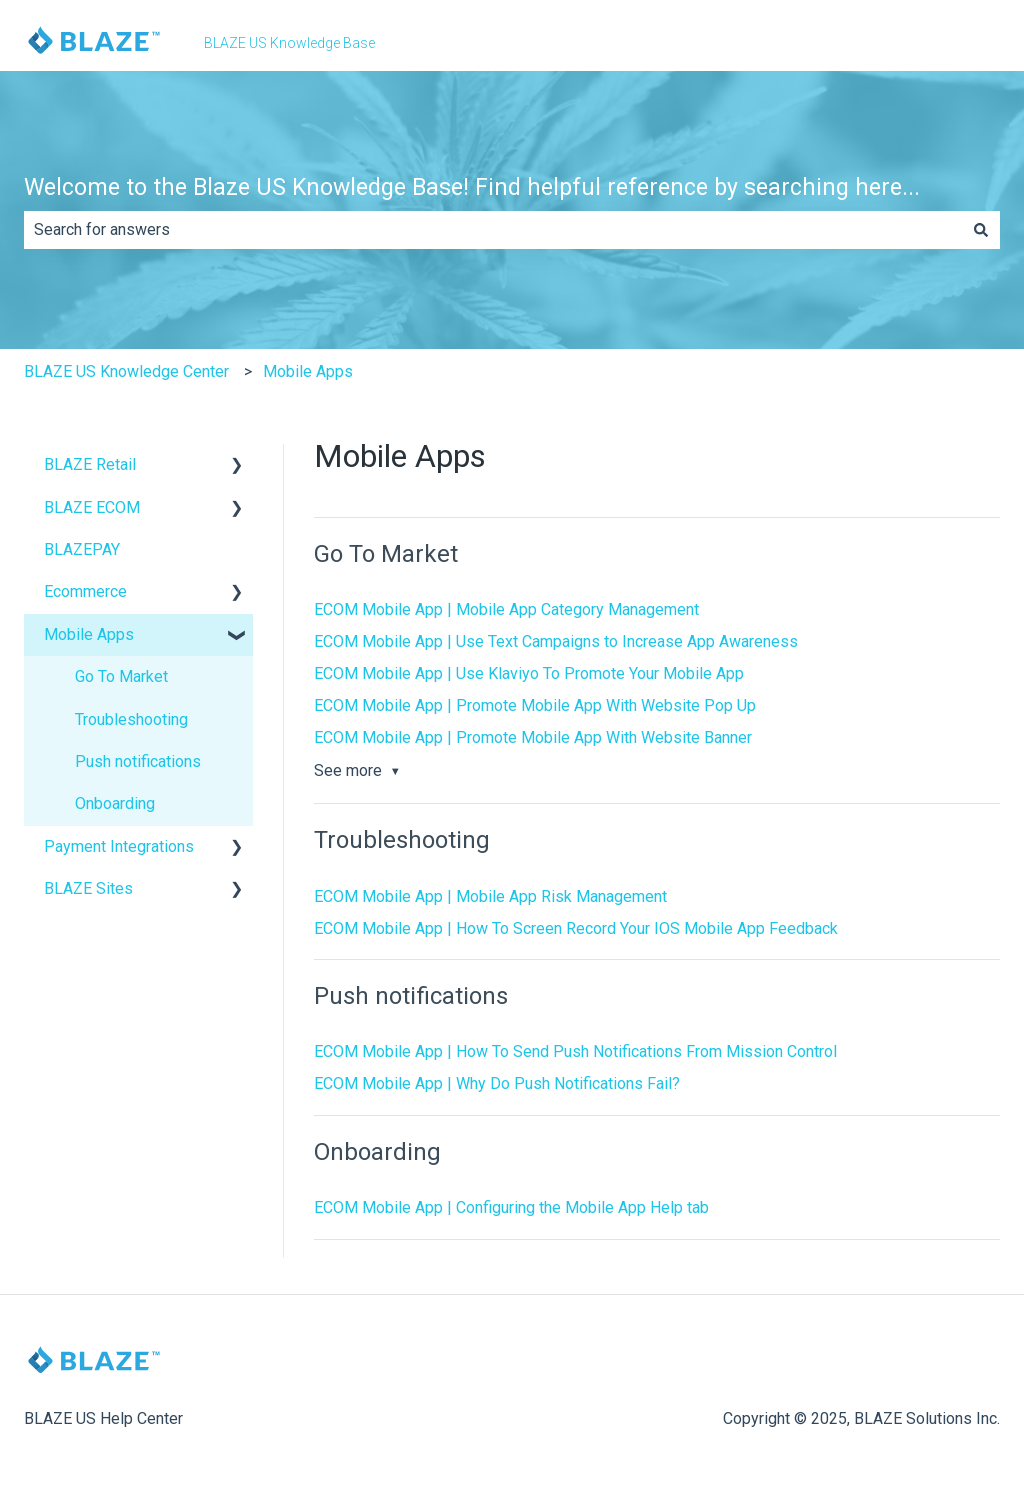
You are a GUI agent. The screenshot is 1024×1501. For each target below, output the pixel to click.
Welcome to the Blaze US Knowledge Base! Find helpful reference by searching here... (472, 187)
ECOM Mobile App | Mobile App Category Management (506, 609)
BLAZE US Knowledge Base (289, 43)
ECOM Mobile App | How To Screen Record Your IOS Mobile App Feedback (576, 928)
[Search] (981, 230)
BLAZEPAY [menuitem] (82, 549)
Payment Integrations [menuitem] (119, 846)
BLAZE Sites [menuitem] (88, 888)
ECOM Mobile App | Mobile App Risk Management (490, 896)
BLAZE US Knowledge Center (126, 371)
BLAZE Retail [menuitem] (90, 464)
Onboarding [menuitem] (115, 803)
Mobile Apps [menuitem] (89, 634)
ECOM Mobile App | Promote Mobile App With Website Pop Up (535, 705)
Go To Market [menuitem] (121, 676)
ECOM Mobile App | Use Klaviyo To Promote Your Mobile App (529, 673)
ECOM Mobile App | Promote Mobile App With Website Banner (533, 737)
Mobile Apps (308, 371)
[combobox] (493, 230)
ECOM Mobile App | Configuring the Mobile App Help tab (511, 1207)
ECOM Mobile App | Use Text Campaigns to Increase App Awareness (556, 641)
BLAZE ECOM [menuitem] (92, 507)
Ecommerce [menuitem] (85, 591)
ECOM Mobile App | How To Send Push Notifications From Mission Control (575, 1051)
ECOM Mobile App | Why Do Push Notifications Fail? (497, 1083)
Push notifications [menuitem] (138, 761)
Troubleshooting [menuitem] (131, 719)
